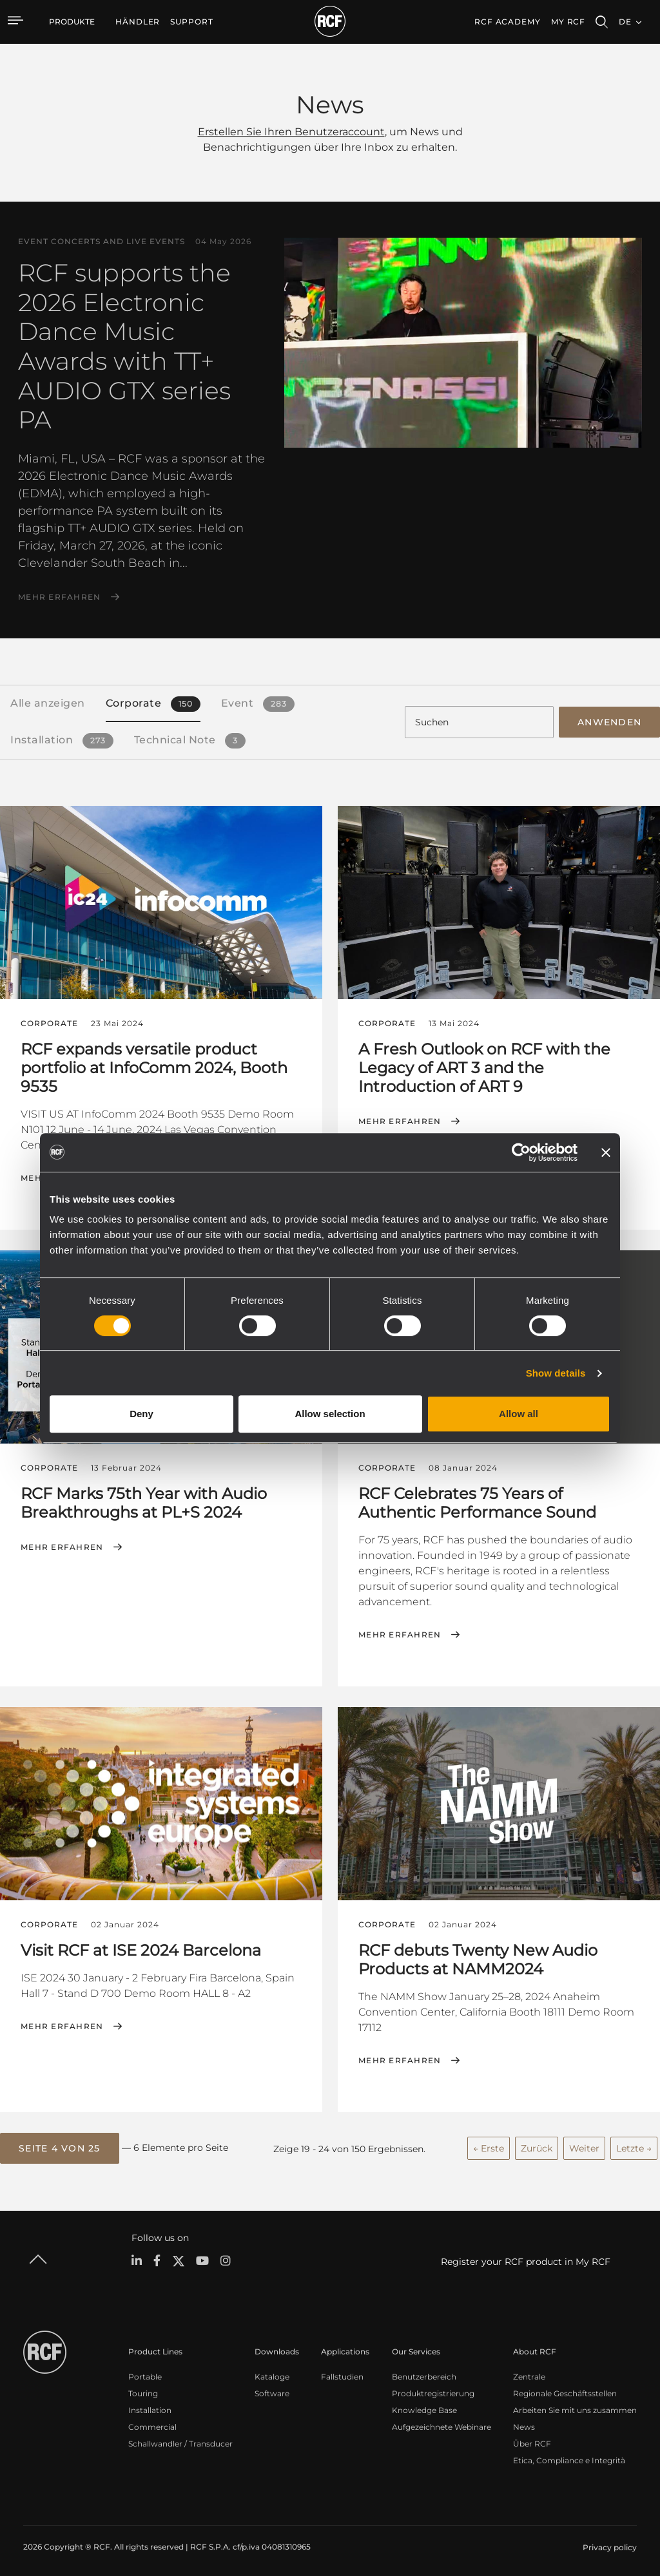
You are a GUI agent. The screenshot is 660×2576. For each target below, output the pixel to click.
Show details (556, 1373)
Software (272, 2389)
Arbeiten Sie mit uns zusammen (575, 2405)
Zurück (536, 2144)
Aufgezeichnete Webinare (441, 2422)
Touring (143, 2389)
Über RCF (532, 2439)
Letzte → (634, 2144)
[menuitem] (137, 22)
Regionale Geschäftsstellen (565, 2389)
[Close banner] (605, 1152)
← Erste (488, 2144)
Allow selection (330, 1413)
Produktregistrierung (433, 2389)
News (524, 2422)
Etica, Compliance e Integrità (569, 2456)
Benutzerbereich (424, 2372)
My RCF (568, 21)
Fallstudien (342, 2372)
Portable (145, 2372)
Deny (141, 1413)
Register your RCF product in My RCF (525, 2258)
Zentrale (529, 2372)
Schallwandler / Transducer (180, 2439)
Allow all (518, 1413)
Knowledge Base (424, 2405)
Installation (149, 2405)
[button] (59, 2145)
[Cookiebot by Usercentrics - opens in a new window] (521, 1152)
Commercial (152, 2422)
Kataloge (272, 2372)
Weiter (584, 2144)
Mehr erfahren (59, 597)
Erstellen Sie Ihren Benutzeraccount (291, 132)
